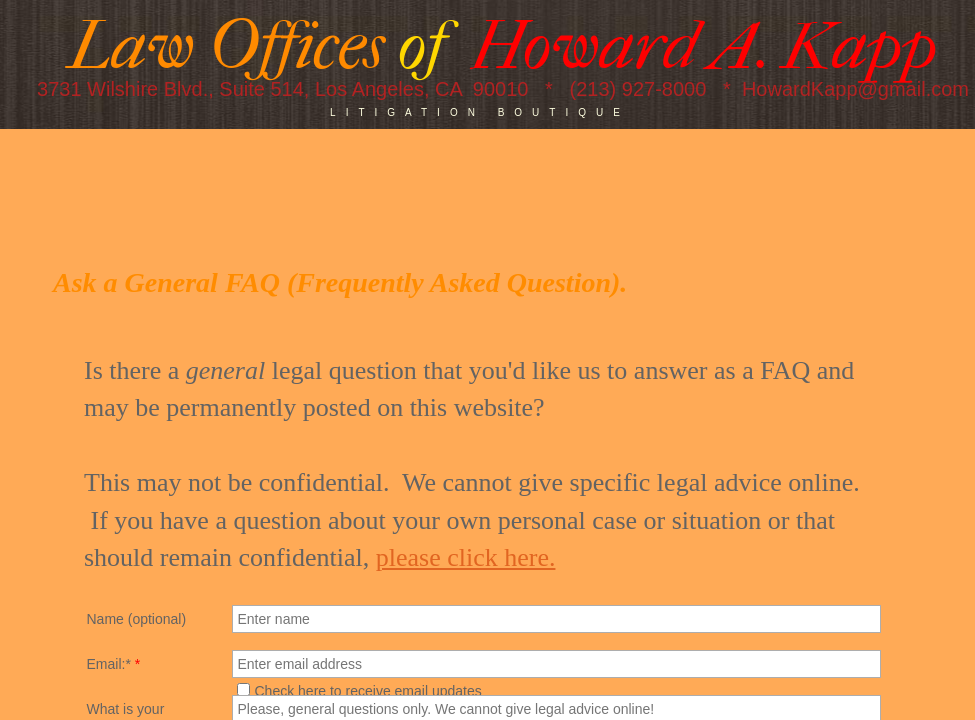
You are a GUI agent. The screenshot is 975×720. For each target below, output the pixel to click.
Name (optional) (137, 619)
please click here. (466, 557)
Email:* (114, 664)
